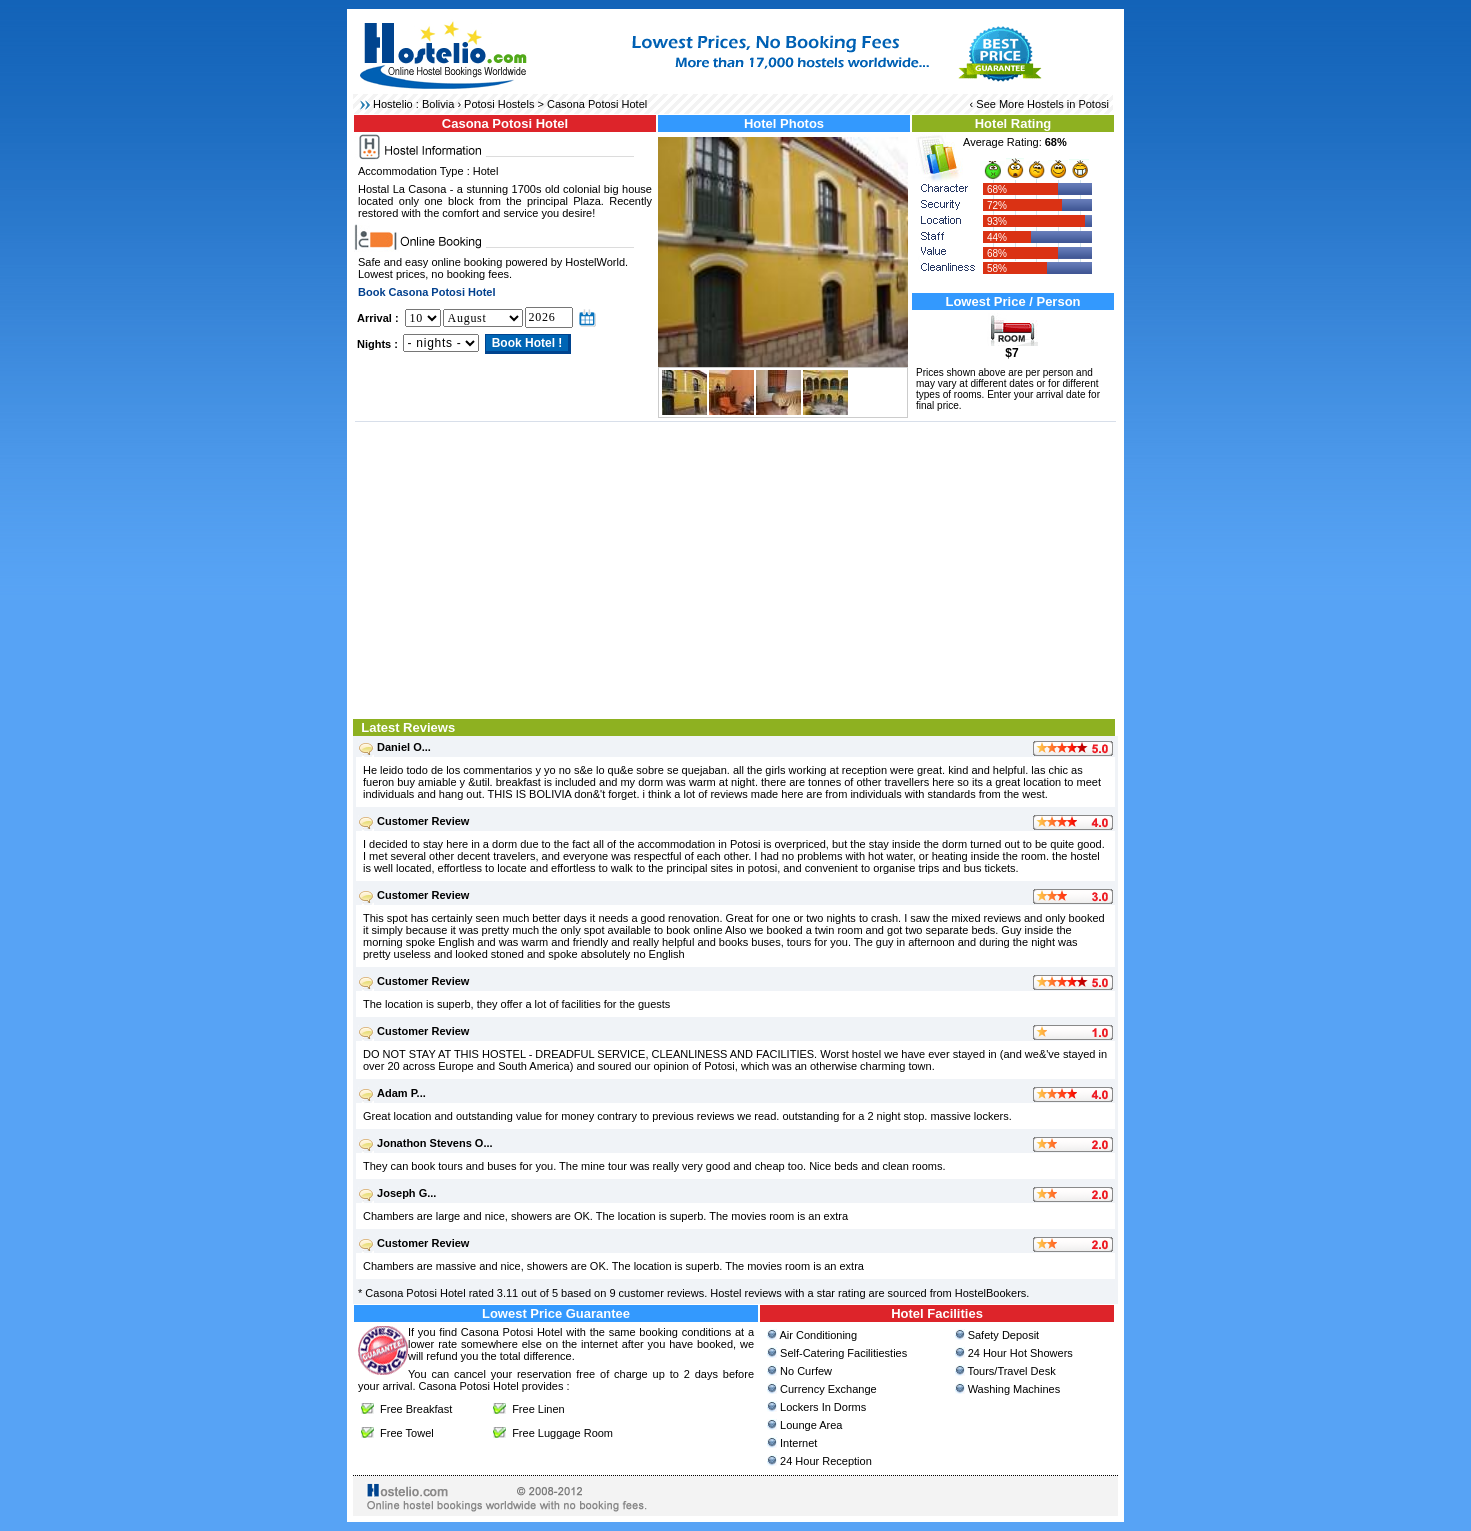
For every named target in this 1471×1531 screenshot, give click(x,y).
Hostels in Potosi (1068, 104)
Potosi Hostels (499, 104)
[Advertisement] (735, 568)
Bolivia (438, 104)
